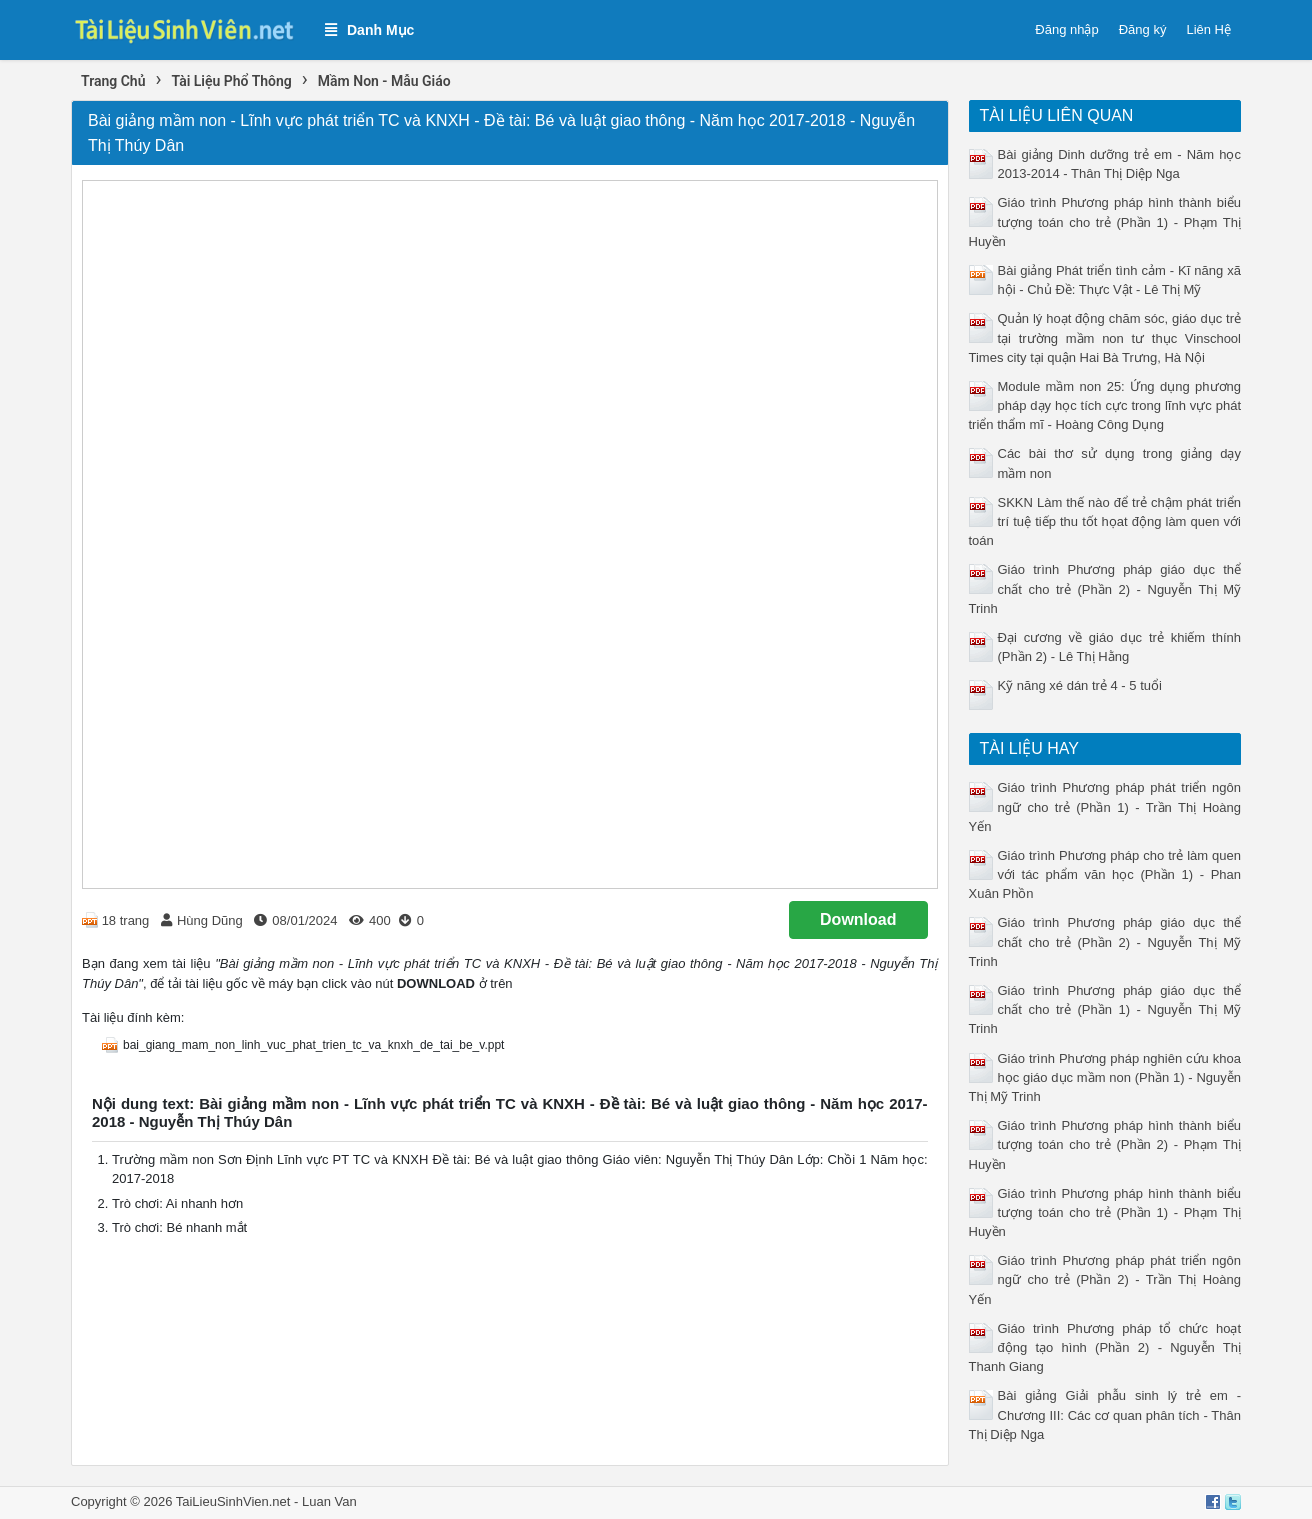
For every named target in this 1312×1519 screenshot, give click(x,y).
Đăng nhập (1066, 29)
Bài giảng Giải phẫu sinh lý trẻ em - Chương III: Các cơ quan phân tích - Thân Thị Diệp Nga (1105, 1414)
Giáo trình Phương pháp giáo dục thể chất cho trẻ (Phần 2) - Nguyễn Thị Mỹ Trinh (1105, 588)
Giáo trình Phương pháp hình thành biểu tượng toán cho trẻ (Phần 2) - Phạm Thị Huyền (1105, 1144)
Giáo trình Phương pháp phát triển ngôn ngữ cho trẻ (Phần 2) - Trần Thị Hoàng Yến (1105, 1279)
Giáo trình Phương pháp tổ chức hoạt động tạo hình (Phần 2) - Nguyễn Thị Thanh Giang (1105, 1347)
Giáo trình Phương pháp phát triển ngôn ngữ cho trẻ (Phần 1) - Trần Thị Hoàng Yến (1105, 806)
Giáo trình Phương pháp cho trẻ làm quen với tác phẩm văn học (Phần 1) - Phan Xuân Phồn (1105, 874)
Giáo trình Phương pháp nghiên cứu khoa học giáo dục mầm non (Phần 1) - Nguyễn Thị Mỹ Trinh (1105, 1077)
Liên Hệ (1208, 29)
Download (858, 919)
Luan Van (329, 1501)
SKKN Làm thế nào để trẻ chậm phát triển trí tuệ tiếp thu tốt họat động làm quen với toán (1105, 521)
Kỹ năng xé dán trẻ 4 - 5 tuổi (1080, 685)
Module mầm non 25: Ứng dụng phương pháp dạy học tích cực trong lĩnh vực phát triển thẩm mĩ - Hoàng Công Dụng (1105, 405)
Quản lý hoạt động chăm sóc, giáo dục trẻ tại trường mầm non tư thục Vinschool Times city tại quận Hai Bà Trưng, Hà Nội (1105, 337)
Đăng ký (1143, 29)
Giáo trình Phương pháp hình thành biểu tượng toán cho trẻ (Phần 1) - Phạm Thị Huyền (1105, 221)
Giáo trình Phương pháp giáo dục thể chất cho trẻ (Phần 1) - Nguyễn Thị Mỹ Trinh (1105, 1009)
